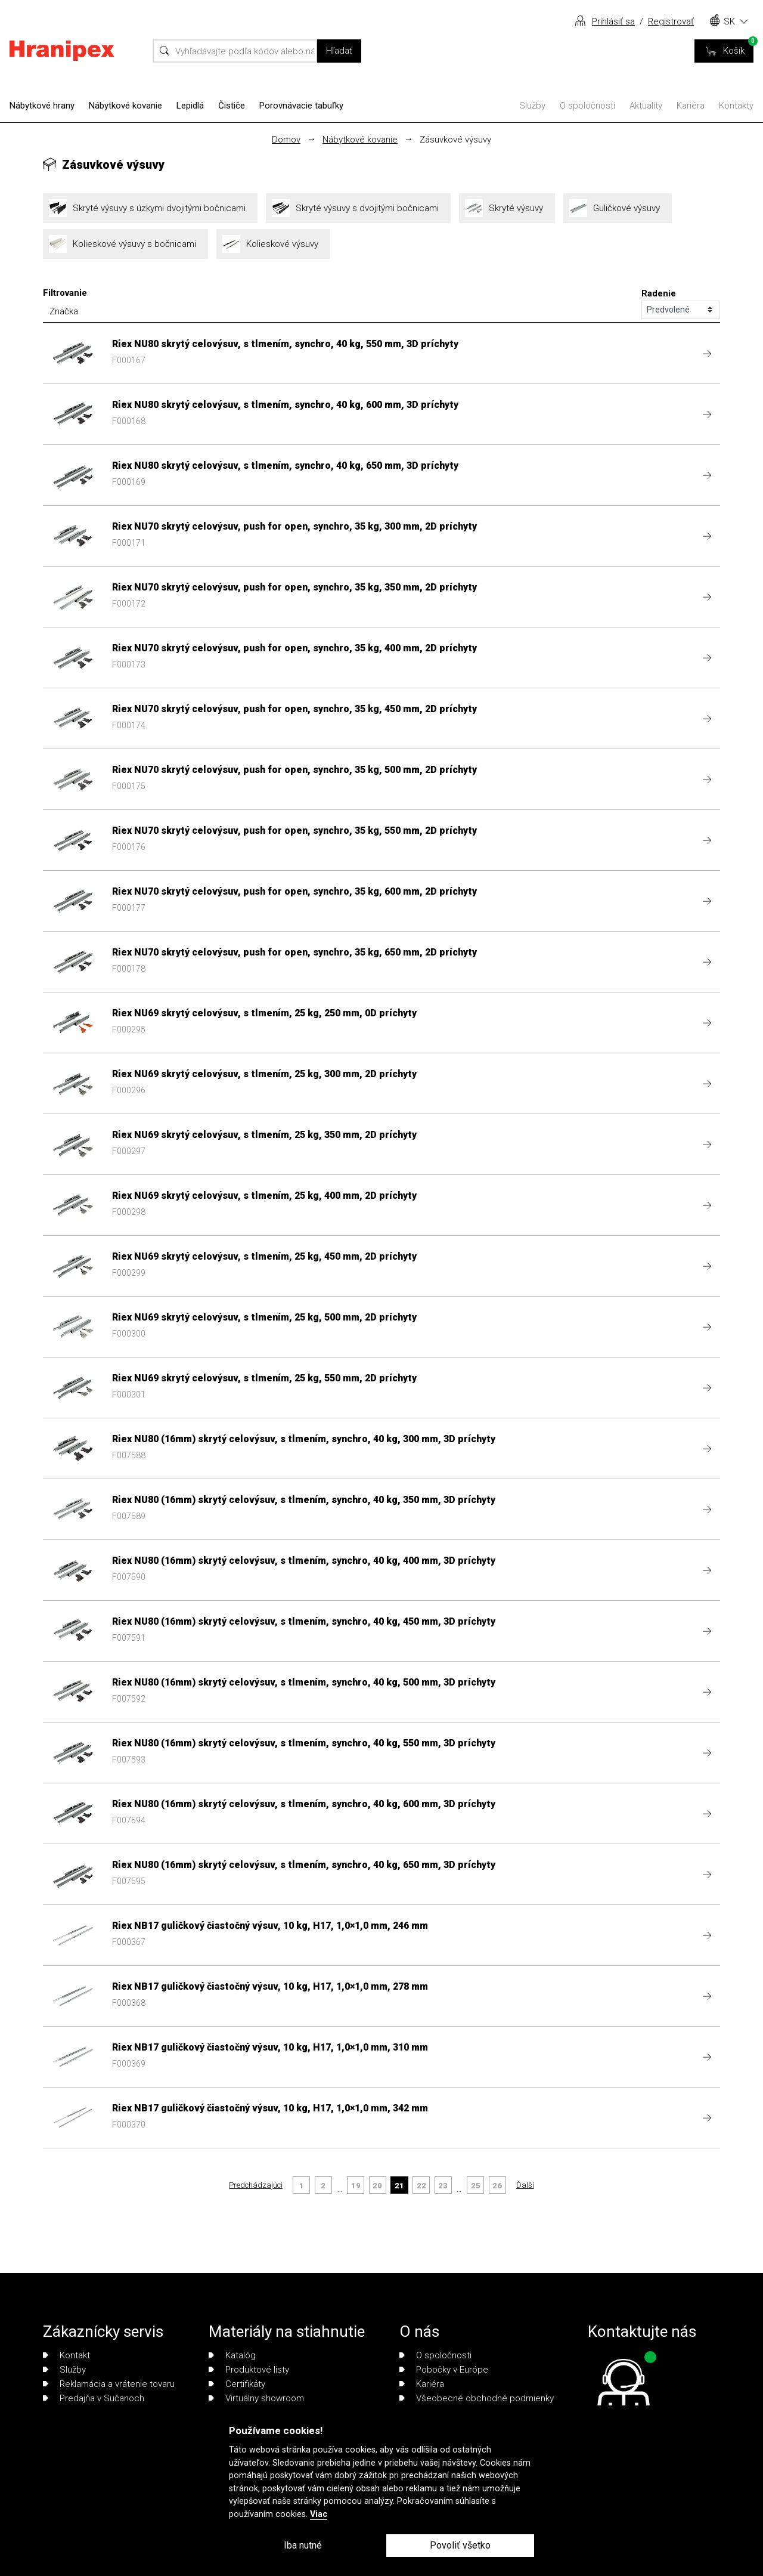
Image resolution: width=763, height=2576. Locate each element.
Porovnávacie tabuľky (301, 105)
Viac (318, 2514)
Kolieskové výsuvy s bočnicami (125, 244)
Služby (532, 105)
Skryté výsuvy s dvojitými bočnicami (358, 208)
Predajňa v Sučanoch (93, 2398)
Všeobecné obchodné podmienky (476, 2398)
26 (497, 2185)
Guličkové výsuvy (617, 208)
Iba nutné (303, 2545)
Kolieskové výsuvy (273, 244)
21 (399, 2185)
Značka (63, 311)
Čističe (231, 105)
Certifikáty (237, 2384)
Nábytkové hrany (42, 105)
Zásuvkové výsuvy (455, 139)
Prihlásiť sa (613, 21)
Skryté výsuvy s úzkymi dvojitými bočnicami (150, 208)
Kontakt (66, 2355)
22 (421, 2185)
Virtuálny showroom (256, 2398)
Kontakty (736, 105)
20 (377, 2185)
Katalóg (232, 2355)
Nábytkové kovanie (125, 105)
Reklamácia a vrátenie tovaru (109, 2384)
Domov (286, 139)
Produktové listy (249, 2369)
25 (475, 2185)
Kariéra (691, 105)
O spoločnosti (587, 105)
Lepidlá (190, 105)
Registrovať (671, 21)
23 (443, 2185)
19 (356, 2185)
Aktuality (645, 105)
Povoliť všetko (460, 2545)
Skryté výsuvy (507, 208)
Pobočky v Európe (443, 2369)
